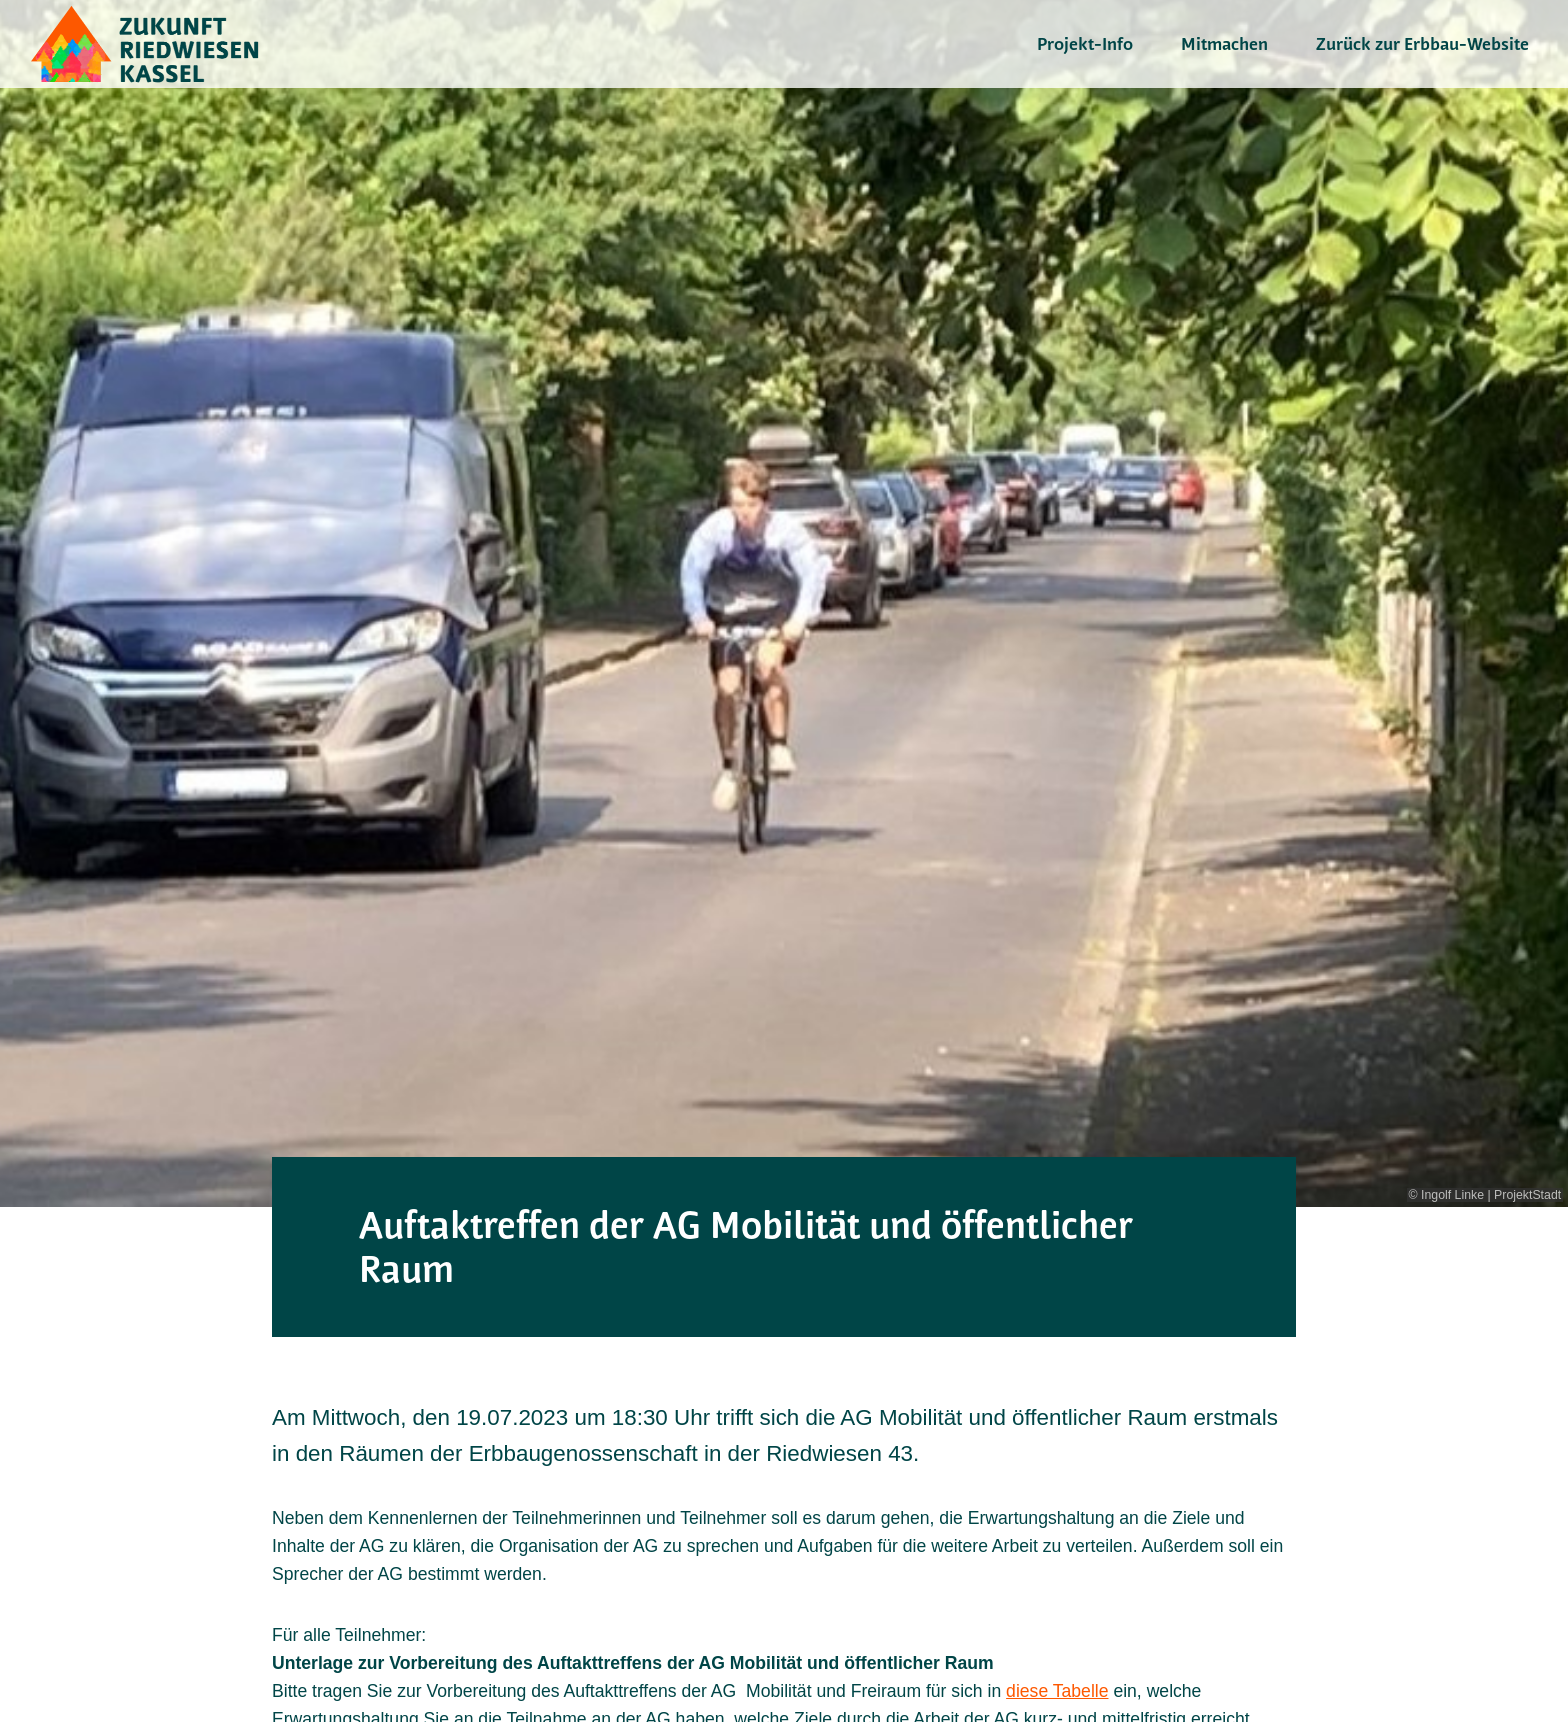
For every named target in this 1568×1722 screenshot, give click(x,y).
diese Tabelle (1057, 1691)
